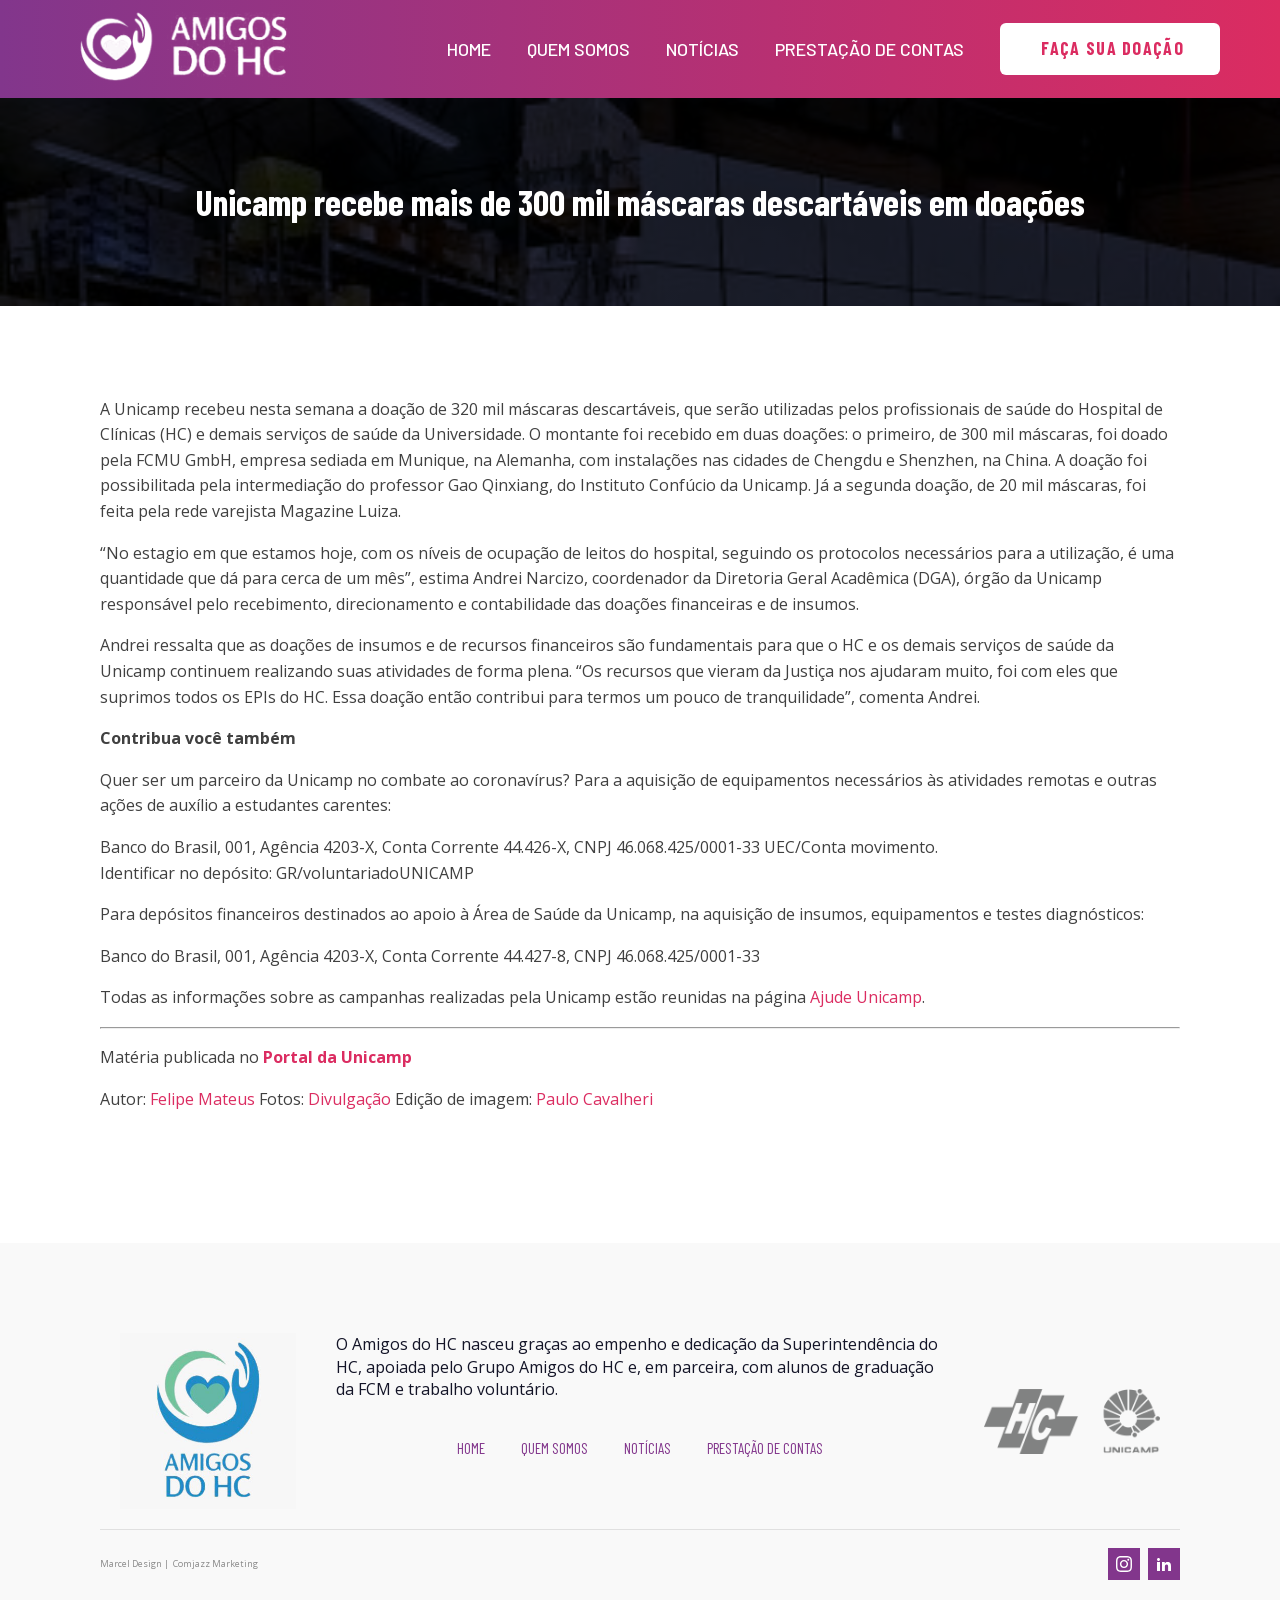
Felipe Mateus (202, 1099)
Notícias (702, 49)
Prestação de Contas (869, 49)
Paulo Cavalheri (594, 1099)
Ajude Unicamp (866, 997)
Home (469, 49)
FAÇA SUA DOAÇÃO (1110, 48)
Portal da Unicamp (337, 1057)
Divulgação (349, 1099)
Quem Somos (578, 49)
